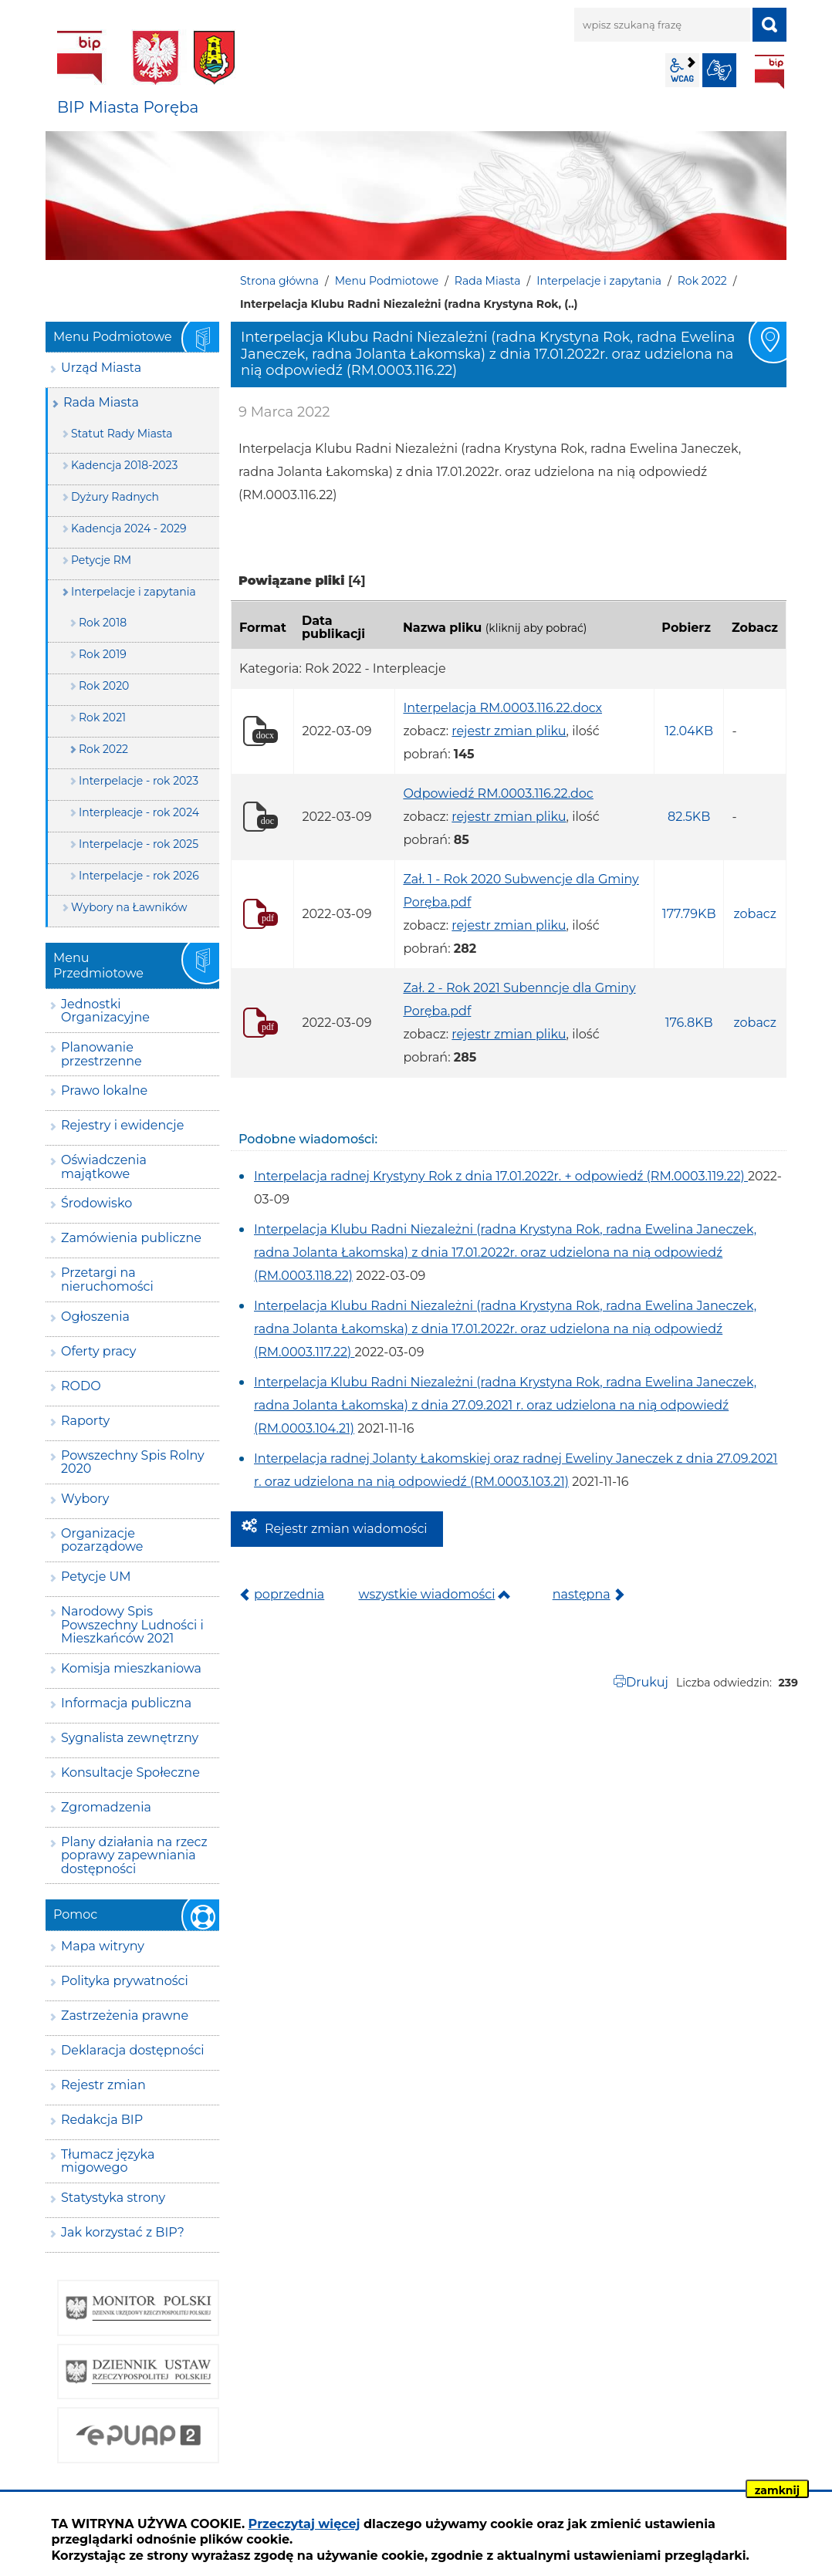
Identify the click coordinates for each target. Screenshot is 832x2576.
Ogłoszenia (95, 1316)
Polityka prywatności (124, 1980)
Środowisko (96, 1203)
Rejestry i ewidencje (122, 1125)
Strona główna (279, 281)
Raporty (85, 1420)
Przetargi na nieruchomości (107, 1279)
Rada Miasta (488, 281)
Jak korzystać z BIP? (122, 2232)
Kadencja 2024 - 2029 (129, 528)
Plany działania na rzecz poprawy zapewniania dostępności (134, 1855)
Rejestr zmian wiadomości (346, 1528)
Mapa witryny (102, 1946)
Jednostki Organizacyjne (105, 1011)
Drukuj (647, 1682)
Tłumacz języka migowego (107, 2161)
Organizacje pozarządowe (102, 1540)
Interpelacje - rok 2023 (138, 781)
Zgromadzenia (106, 1807)
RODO (81, 1386)
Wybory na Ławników (129, 907)
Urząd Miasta (101, 367)
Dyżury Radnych (115, 497)
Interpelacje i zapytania (598, 281)
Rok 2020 (104, 686)
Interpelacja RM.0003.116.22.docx (502, 708)
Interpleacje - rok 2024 (139, 812)
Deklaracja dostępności (133, 2050)
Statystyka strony (113, 2197)
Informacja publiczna (126, 1703)
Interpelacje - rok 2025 (138, 844)
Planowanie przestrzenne (101, 1054)
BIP (769, 72)
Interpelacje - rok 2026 (139, 876)
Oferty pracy (98, 1351)
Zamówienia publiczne (131, 1238)
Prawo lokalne (104, 1090)
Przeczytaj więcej (304, 2524)
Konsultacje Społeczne (130, 1772)
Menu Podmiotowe (386, 281)
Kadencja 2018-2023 (124, 465)
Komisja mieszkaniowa (131, 1668)
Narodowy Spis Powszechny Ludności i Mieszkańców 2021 (132, 1625)
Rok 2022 (702, 281)
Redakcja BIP (102, 2119)
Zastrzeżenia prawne (124, 2015)
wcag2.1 (682, 70)
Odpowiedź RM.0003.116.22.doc (498, 793)
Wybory (85, 1498)
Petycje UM (96, 1576)
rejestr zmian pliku (509, 731)
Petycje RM (101, 560)
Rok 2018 (103, 623)
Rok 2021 (102, 717)
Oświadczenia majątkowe (104, 1167)
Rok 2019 (103, 654)
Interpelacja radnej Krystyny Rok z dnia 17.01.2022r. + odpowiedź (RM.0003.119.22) (501, 1176)
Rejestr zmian (103, 2085)
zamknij (777, 2490)
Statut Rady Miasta (122, 434)
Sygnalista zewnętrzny (129, 1737)
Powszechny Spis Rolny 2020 (133, 1462)
